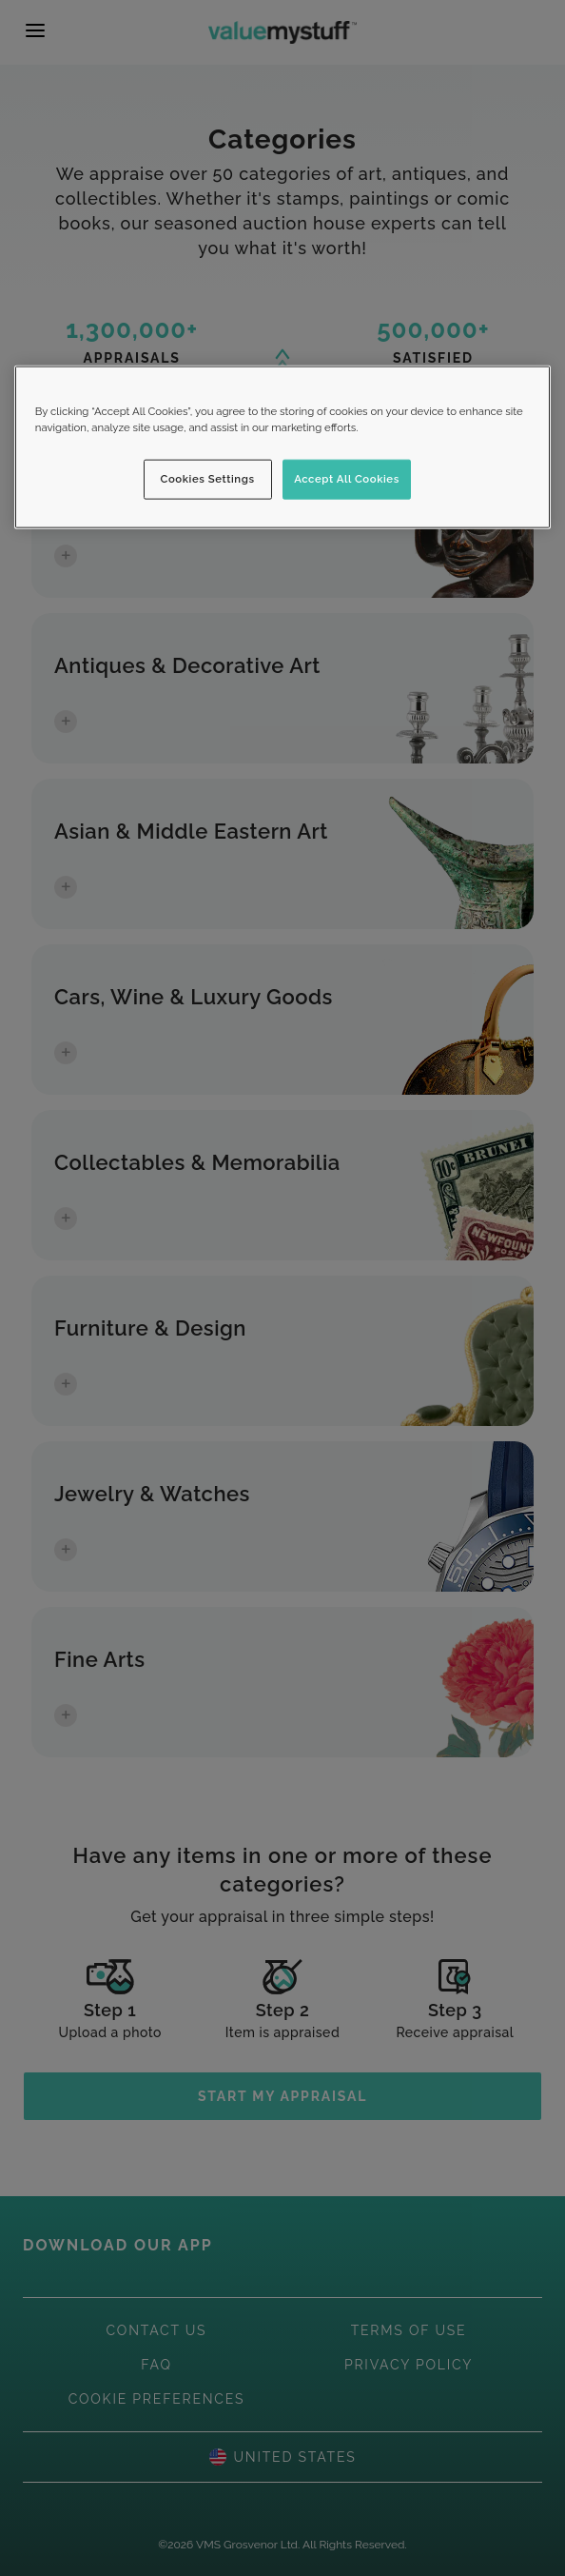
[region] (282, 447)
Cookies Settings (208, 478)
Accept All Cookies (346, 478)
